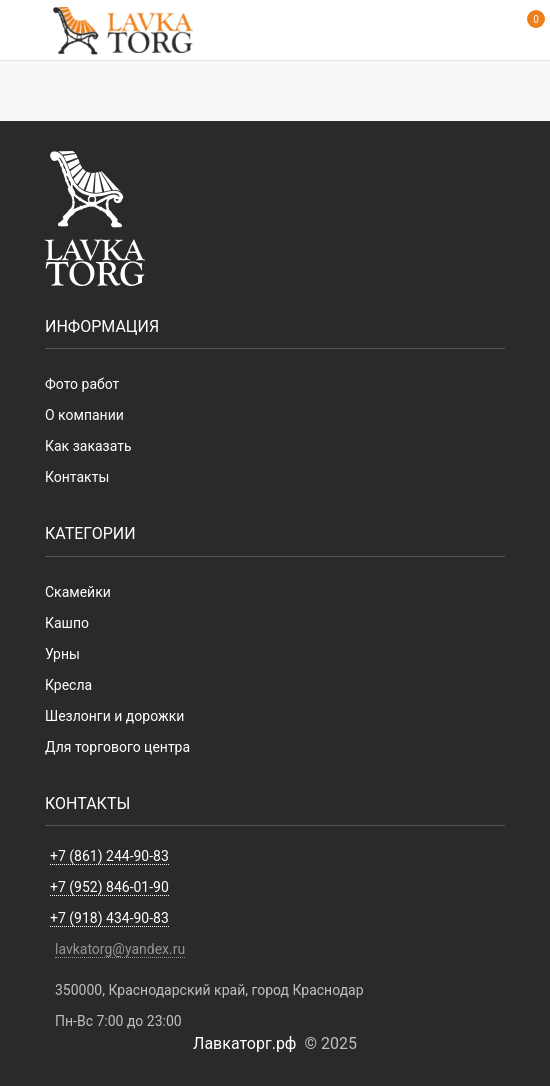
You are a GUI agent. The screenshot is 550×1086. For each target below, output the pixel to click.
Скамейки (78, 592)
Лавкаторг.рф (244, 1043)
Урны (62, 654)
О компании (84, 415)
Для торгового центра (117, 747)
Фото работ (82, 384)
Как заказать (88, 446)
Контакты (77, 477)
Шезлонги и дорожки (114, 716)
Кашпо (67, 623)
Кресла (68, 685)
